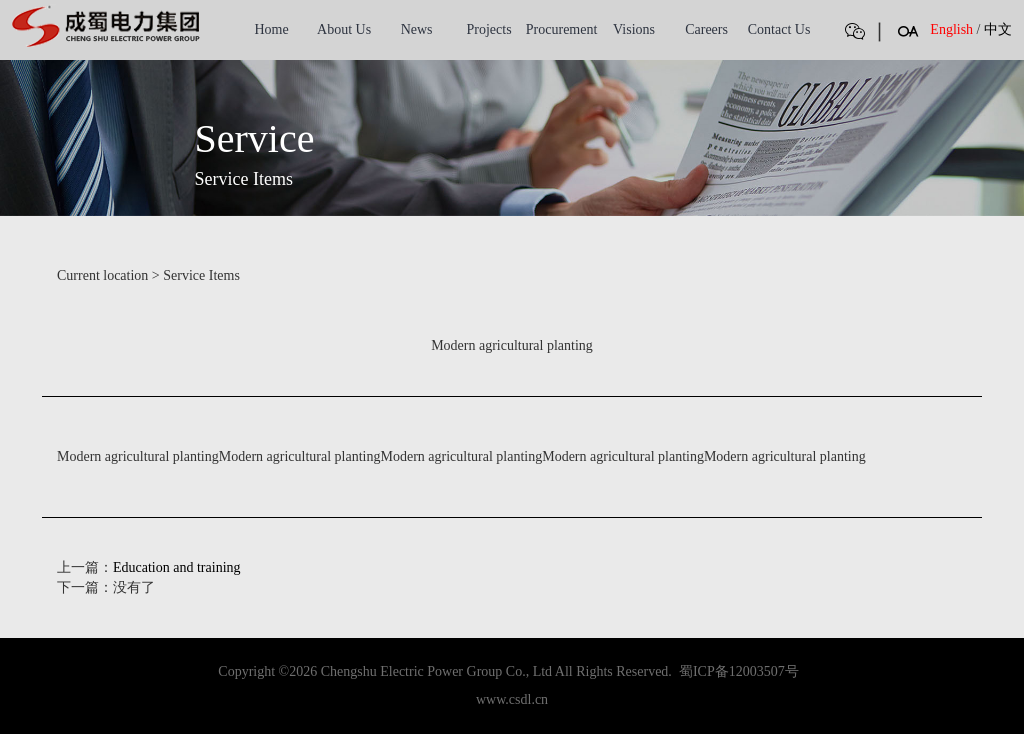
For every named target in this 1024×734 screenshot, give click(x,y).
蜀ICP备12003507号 (739, 671)
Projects (489, 29)
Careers (706, 29)
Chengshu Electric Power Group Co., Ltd (436, 671)
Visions (634, 29)
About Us (344, 29)
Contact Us (779, 29)
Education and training (177, 567)
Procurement (562, 29)
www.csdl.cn (512, 699)
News (417, 29)
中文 (998, 29)
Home (271, 29)
